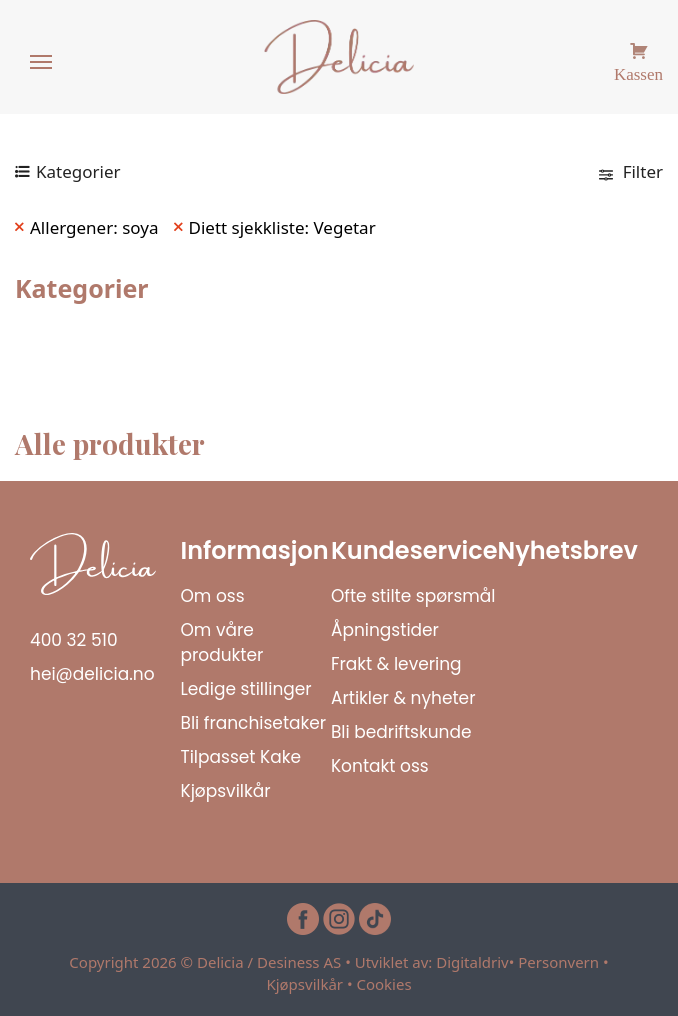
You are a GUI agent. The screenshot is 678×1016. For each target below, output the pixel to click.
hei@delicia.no (92, 674)
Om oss (212, 596)
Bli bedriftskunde (401, 732)
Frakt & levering (396, 664)
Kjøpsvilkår (225, 791)
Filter (631, 171)
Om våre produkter (221, 643)
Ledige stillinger (245, 689)
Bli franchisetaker (253, 723)
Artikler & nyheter (403, 698)
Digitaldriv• (477, 962)
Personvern (558, 962)
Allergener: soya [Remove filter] (94, 227)
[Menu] (42, 63)
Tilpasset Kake (240, 757)
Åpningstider (385, 630)
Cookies (383, 984)
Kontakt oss (380, 766)
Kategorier (78, 171)
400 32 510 (74, 640)
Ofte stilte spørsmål (413, 596)
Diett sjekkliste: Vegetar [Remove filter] (282, 227)
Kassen (638, 71)
